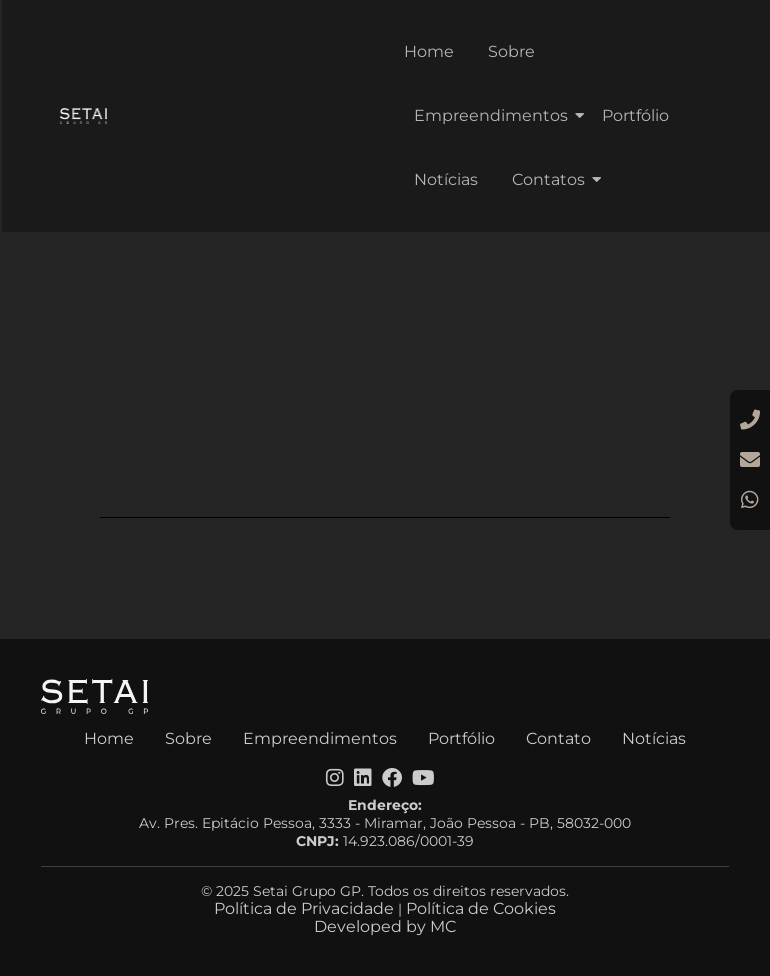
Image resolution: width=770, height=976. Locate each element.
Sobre (511, 51)
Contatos (552, 179)
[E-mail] (750, 460)
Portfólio (635, 115)
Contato (558, 738)
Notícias (446, 179)
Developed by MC (385, 926)
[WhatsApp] (750, 500)
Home (429, 51)
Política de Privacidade (304, 908)
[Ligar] (750, 420)
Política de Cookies (481, 908)
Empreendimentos (494, 115)
